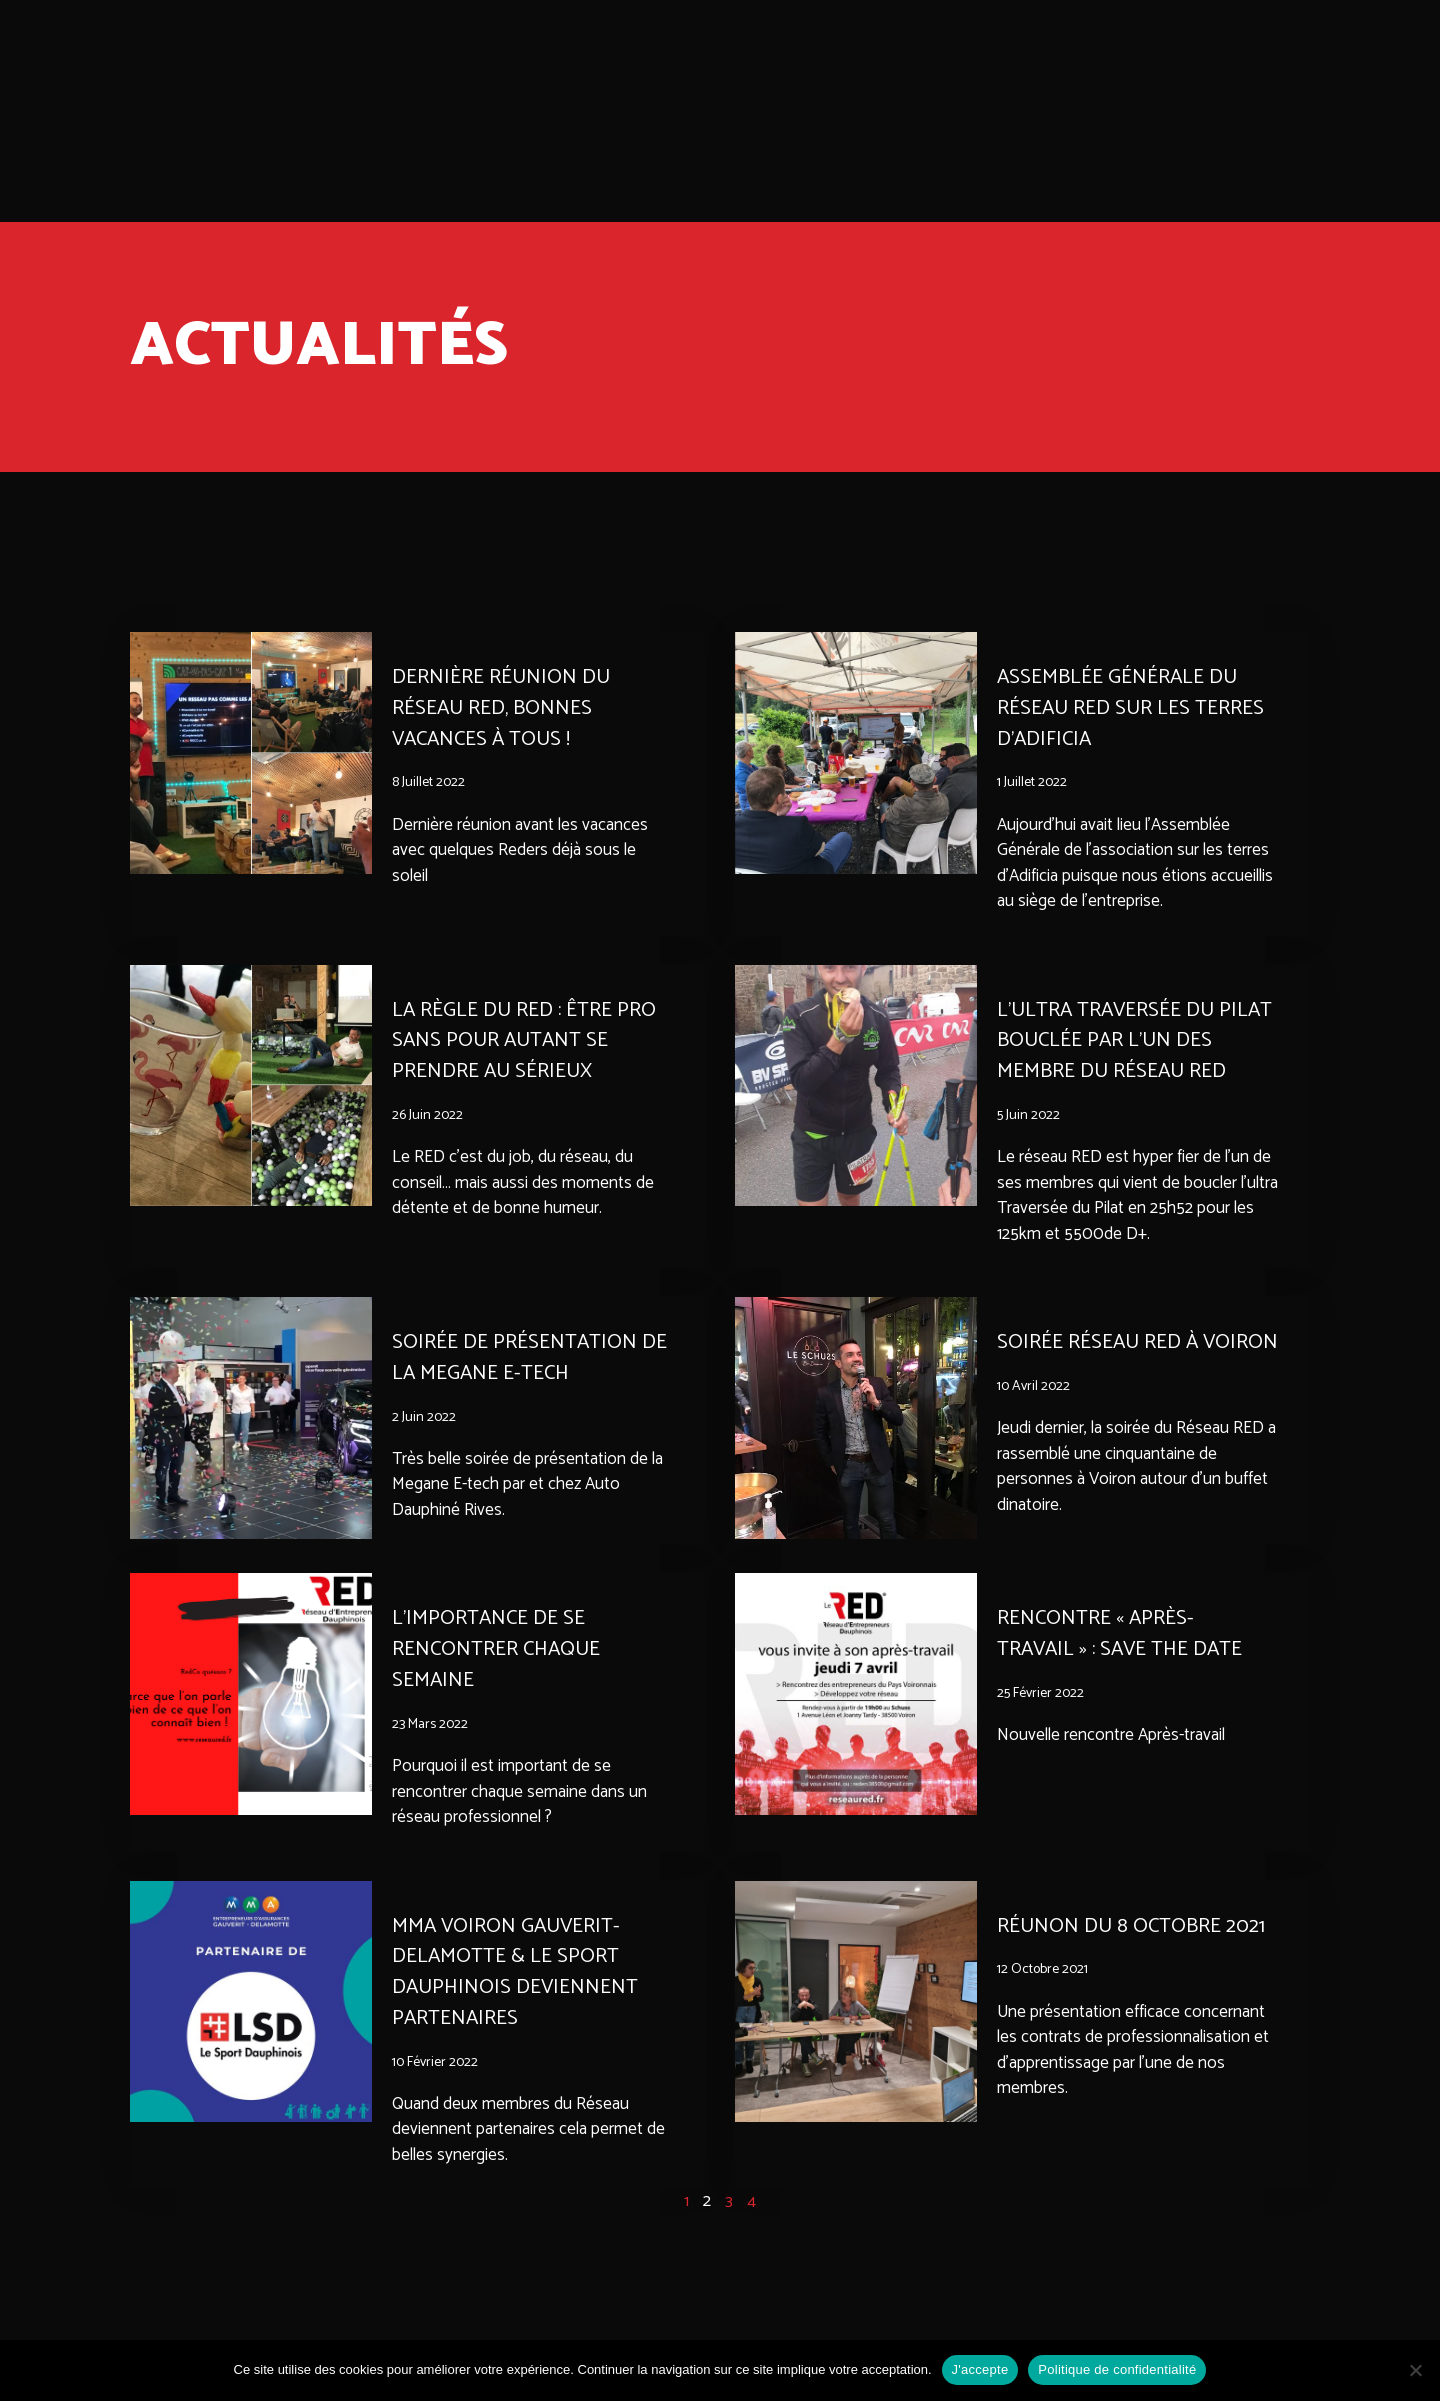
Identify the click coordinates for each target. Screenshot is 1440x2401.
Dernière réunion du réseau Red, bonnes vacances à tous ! (505, 708)
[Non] (1415, 2370)
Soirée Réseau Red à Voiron (1101, 1357)
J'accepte (980, 2369)
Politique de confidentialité (1117, 2369)
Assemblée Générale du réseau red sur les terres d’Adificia (1135, 708)
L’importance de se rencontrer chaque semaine (501, 1675)
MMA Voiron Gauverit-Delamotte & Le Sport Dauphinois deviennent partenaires (519, 1997)
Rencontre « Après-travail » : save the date (1125, 1659)
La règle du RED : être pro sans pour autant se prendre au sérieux (529, 1041)
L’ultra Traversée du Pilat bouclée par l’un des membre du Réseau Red (1138, 1041)
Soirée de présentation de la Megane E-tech (518, 1357)
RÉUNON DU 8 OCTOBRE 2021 (1138, 1951)
